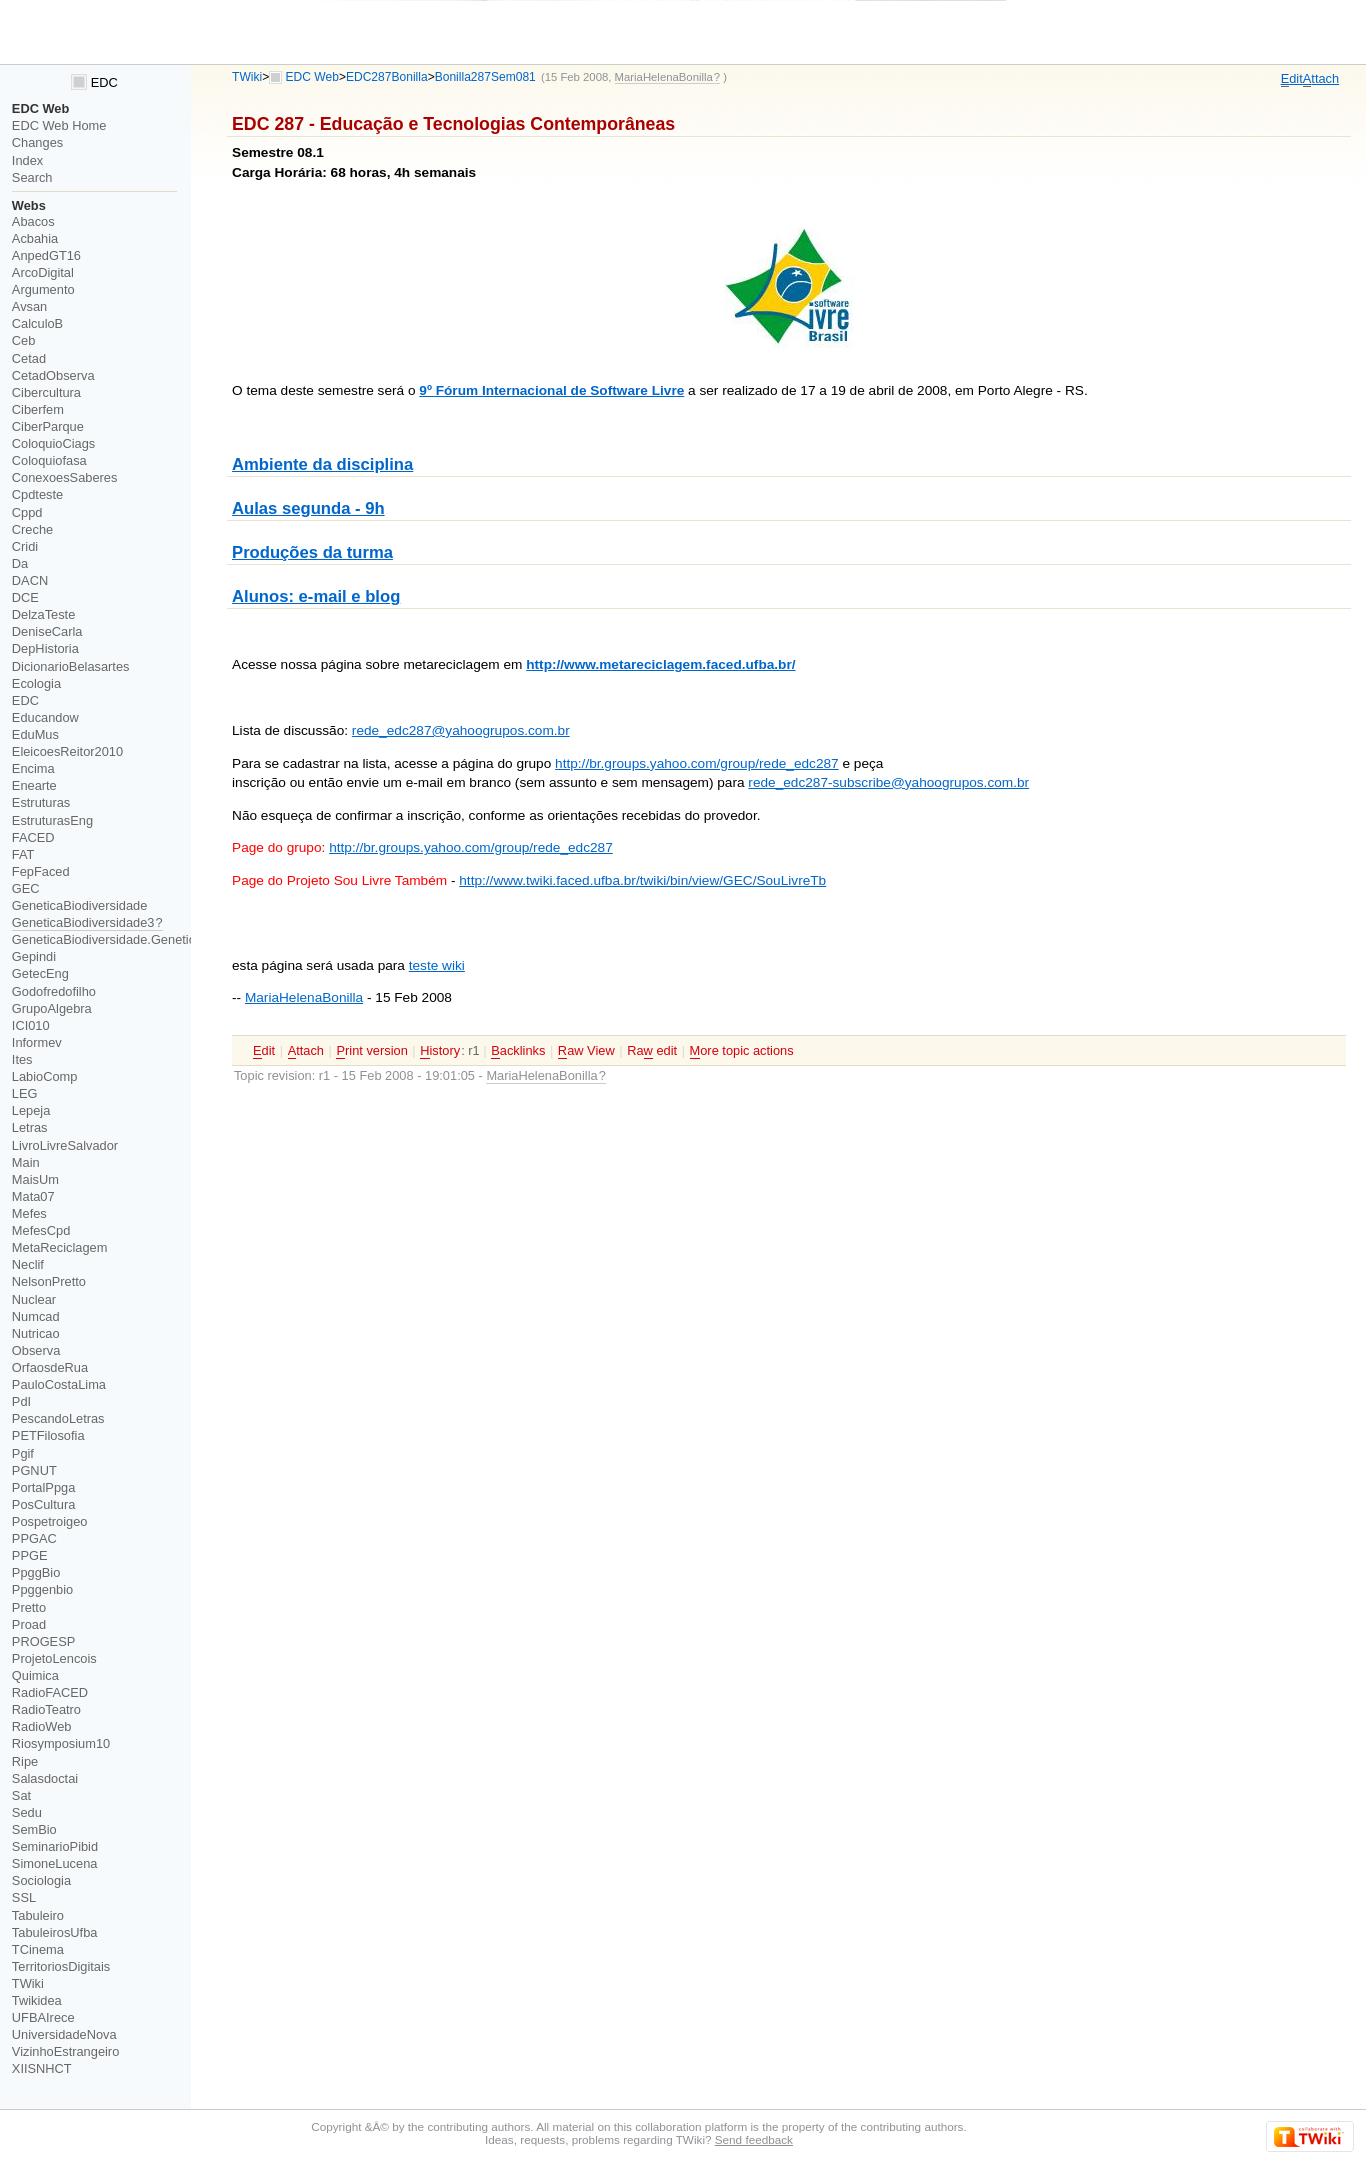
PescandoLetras (58, 1418)
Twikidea (37, 2000)
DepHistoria (45, 648)
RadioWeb (42, 1726)
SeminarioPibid (55, 1846)
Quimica (35, 1675)
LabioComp (45, 1076)
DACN (30, 580)
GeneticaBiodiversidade (80, 905)
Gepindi (34, 956)
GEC (26, 888)
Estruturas (41, 802)
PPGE (30, 1555)
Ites (22, 1059)
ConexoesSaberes (65, 477)
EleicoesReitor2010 (67, 751)
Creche (32, 529)
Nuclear (34, 1299)
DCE (25, 597)
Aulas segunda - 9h (308, 508)
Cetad (29, 358)
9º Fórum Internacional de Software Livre (551, 390)
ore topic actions (742, 1051)
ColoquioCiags (53, 443)
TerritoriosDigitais (61, 1966)
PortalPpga (43, 1487)
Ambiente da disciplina (322, 464)
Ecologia (36, 683)
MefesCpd (41, 1230)
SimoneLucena (55, 1863)
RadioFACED (50, 1692)
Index (27, 160)
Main (26, 1162)
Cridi (25, 546)
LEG (25, 1093)
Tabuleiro (38, 1915)
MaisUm (35, 1179)
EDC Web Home (59, 125)
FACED (33, 837)
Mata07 (33, 1196)
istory (440, 1051)
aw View (586, 1051)
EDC (94, 82)
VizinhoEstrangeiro (65, 2051)
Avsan (29, 306)
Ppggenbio (42, 1589)
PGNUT (34, 1470)
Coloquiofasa (49, 460)
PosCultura (43, 1504)
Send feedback (754, 2139)
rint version (371, 1051)
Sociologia (41, 1880)
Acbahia (35, 238)
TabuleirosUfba (55, 1932)
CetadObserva (53, 375)
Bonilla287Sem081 (485, 77)
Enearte (34, 785)
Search (32, 177)
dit (1292, 79)
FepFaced (41, 871)
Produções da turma (312, 552)
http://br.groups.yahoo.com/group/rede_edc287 (697, 763)
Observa (36, 1350)
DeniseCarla (47, 631)
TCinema (38, 1949)
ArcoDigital (43, 272)
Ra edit (652, 1051)
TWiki (247, 77)
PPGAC (34, 1538)
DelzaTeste (43, 614)
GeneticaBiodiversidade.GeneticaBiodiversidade (149, 939)
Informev (37, 1042)
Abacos (33, 221)
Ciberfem (38, 409)
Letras (30, 1127)
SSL (24, 1897)
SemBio (34, 1829)
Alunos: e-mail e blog (316, 596)
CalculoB (37, 323)
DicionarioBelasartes (71, 666)
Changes (37, 142)
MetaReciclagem (60, 1247)
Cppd (27, 512)
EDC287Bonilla (387, 77)
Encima (33, 768)
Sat (21, 1795)
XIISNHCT (42, 2068)
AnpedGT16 (46, 255)
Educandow (45, 717)
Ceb (24, 340)
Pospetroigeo (50, 1521)
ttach (1321, 79)
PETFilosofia (48, 1435)
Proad (29, 1624)
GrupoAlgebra (52, 1008)
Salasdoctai (45, 1778)
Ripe (25, 1761)
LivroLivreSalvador (65, 1145)
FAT (23, 854)
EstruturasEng (52, 820)
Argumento (43, 289)
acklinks (518, 1051)
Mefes (29, 1213)
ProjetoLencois (54, 1658)
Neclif (28, 1264)
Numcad (36, 1316)
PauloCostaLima (59, 1384)
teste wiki (437, 965)
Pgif (23, 1453)
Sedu (27, 1812)
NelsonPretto (49, 1281)
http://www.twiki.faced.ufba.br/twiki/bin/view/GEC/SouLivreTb (642, 880)
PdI (21, 1401)
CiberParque (48, 426)
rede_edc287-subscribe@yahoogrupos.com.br (888, 782)
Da (20, 563)
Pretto (29, 1607)
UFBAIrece (43, 2017)
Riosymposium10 (61, 1743)
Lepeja (31, 1110)
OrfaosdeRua (50, 1367)
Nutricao (36, 1333)
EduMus (35, 734)
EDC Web (312, 77)
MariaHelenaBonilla (304, 997)
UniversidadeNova (64, 2034)
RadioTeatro (46, 1709)
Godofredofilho (54, 991)
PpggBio (36, 1572)
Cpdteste (37, 494)
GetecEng (40, 973)
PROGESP (43, 1641)
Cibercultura (46, 392)
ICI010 (31, 1025)
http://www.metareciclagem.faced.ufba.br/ (660, 664)
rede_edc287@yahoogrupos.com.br (461, 730)
